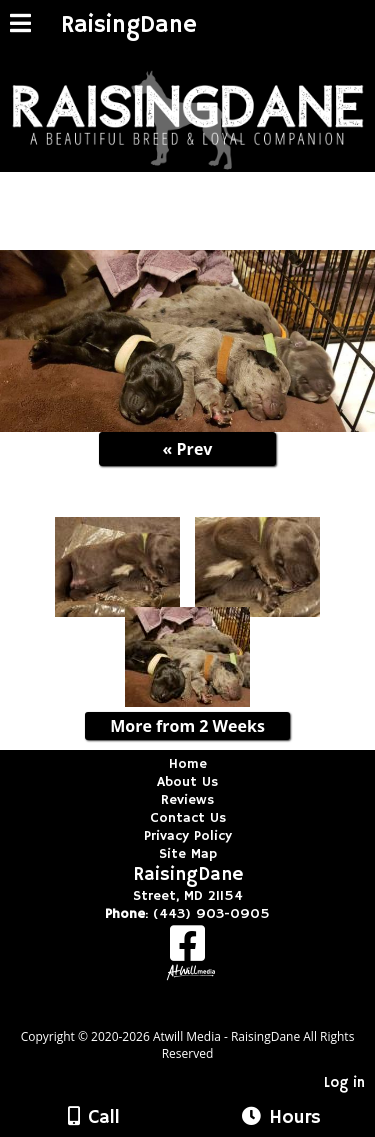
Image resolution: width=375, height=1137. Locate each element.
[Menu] (20, 26)
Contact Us (188, 818)
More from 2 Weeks (187, 726)
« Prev (188, 449)
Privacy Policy (188, 836)
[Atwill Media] (205, 1014)
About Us (187, 782)
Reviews (187, 800)
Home (188, 764)
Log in (344, 1083)
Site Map (188, 854)
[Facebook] (187, 950)
